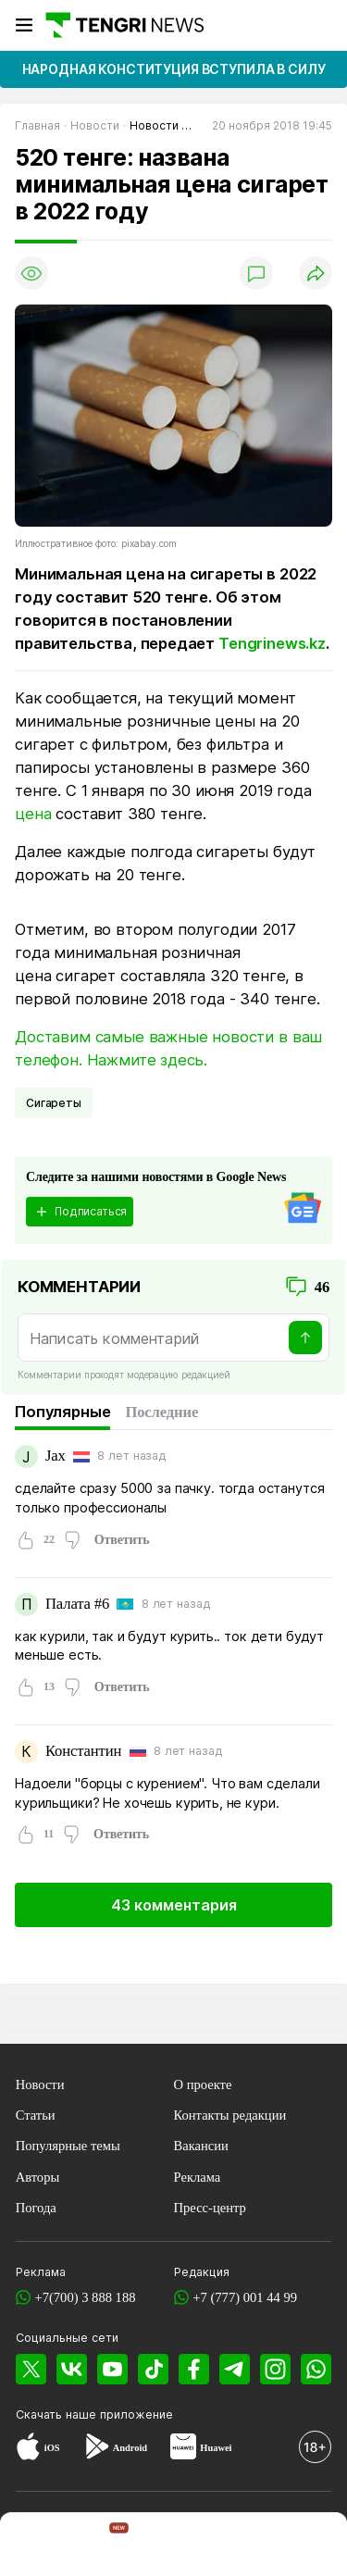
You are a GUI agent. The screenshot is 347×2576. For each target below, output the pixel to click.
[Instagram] (275, 2369)
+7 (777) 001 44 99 (244, 2297)
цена (33, 813)
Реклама (197, 2177)
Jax (55, 1455)
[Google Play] (96, 2449)
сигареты (53, 1103)
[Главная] (123, 24)
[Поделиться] (315, 273)
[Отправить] (305, 1337)
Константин (83, 1751)
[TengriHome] (105, 2546)
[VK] (71, 2369)
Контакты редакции (230, 2115)
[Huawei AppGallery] (183, 2449)
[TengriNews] (35, 2546)
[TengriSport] (176, 2546)
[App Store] (28, 2449)
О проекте (203, 2084)
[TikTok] (153, 2369)
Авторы (38, 2177)
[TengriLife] (244, 2547)
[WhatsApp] (316, 2369)
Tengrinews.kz (272, 643)
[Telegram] (234, 2369)
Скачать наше (58, 2414)
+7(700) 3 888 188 (84, 2297)
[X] (31, 2369)
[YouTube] (112, 2369)
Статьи (36, 2115)
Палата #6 (77, 1603)
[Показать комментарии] (256, 273)
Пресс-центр (210, 2207)
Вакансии (201, 2145)
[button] (312, 2546)
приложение (136, 2414)
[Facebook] (194, 2369)
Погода (36, 2207)
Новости (40, 2084)
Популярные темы (68, 2145)
